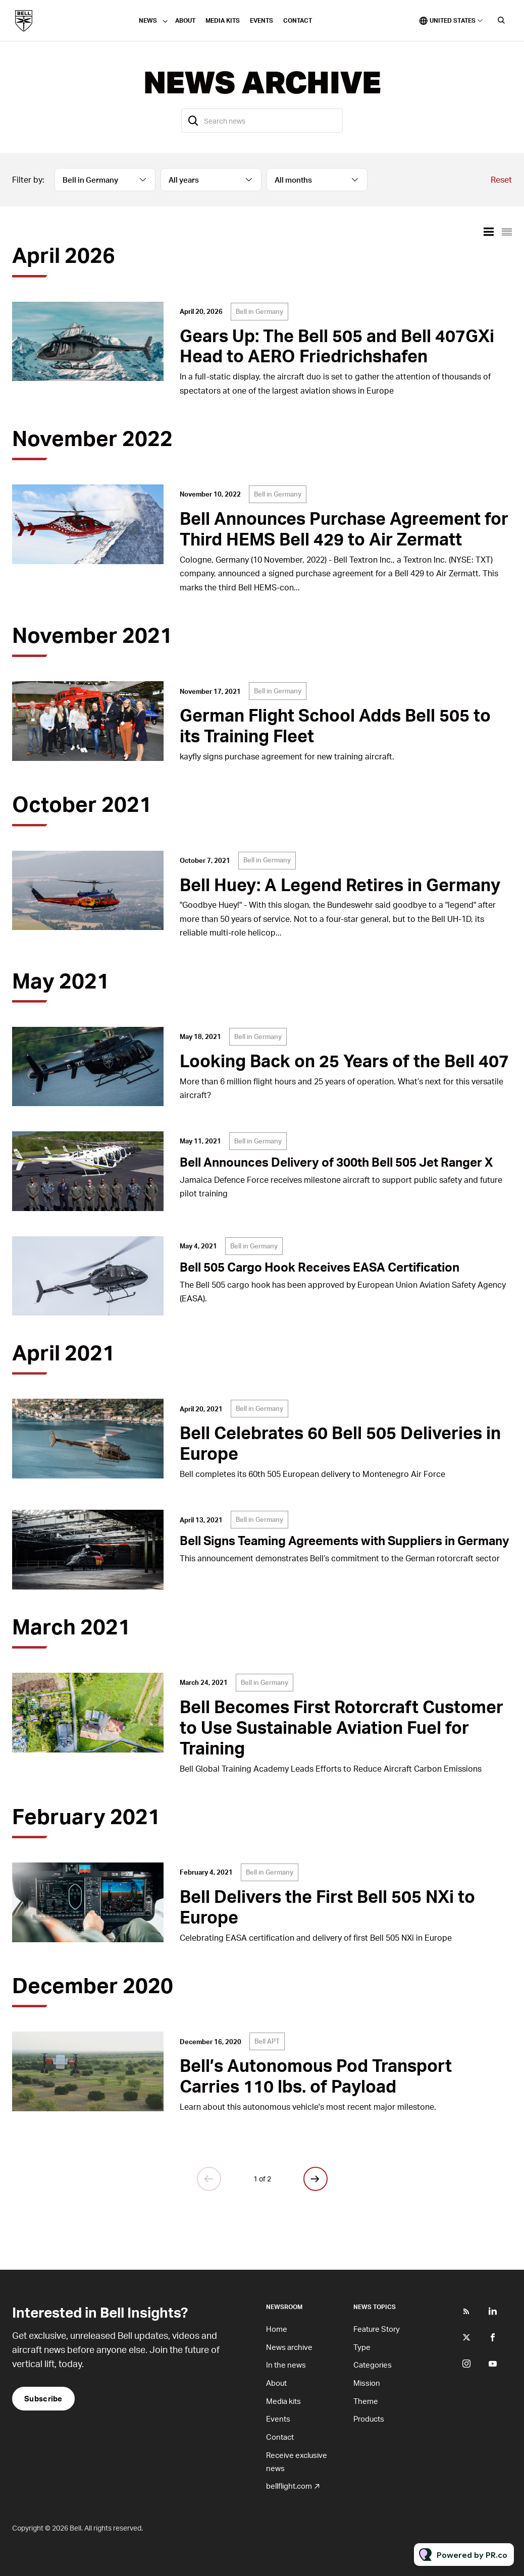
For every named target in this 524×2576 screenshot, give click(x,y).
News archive (289, 2347)
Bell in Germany (259, 311)
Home (276, 2329)
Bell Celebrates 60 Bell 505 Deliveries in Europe (340, 1442)
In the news (286, 2365)
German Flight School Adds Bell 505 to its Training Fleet (335, 725)
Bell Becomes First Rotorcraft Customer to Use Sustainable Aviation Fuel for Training (341, 1727)
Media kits (222, 20)
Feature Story (376, 2329)
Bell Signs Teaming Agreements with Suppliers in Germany (344, 1540)
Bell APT (267, 2041)
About (185, 20)
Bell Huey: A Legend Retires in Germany (340, 884)
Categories (372, 2365)
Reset (501, 179)
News (148, 20)
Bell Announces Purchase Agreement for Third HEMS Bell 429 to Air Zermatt (344, 528)
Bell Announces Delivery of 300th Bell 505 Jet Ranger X (336, 1162)
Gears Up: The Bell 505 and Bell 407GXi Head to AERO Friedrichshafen (337, 345)
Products (368, 2419)
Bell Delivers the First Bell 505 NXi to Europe (327, 1906)
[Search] (193, 120)
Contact (297, 20)
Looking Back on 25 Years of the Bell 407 (344, 1060)
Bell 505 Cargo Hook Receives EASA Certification (319, 1267)
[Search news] (261, 120)
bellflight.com (289, 2486)
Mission (366, 2383)
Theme (365, 2401)
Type (362, 2347)
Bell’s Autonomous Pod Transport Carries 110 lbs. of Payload (316, 2075)
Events (261, 20)
